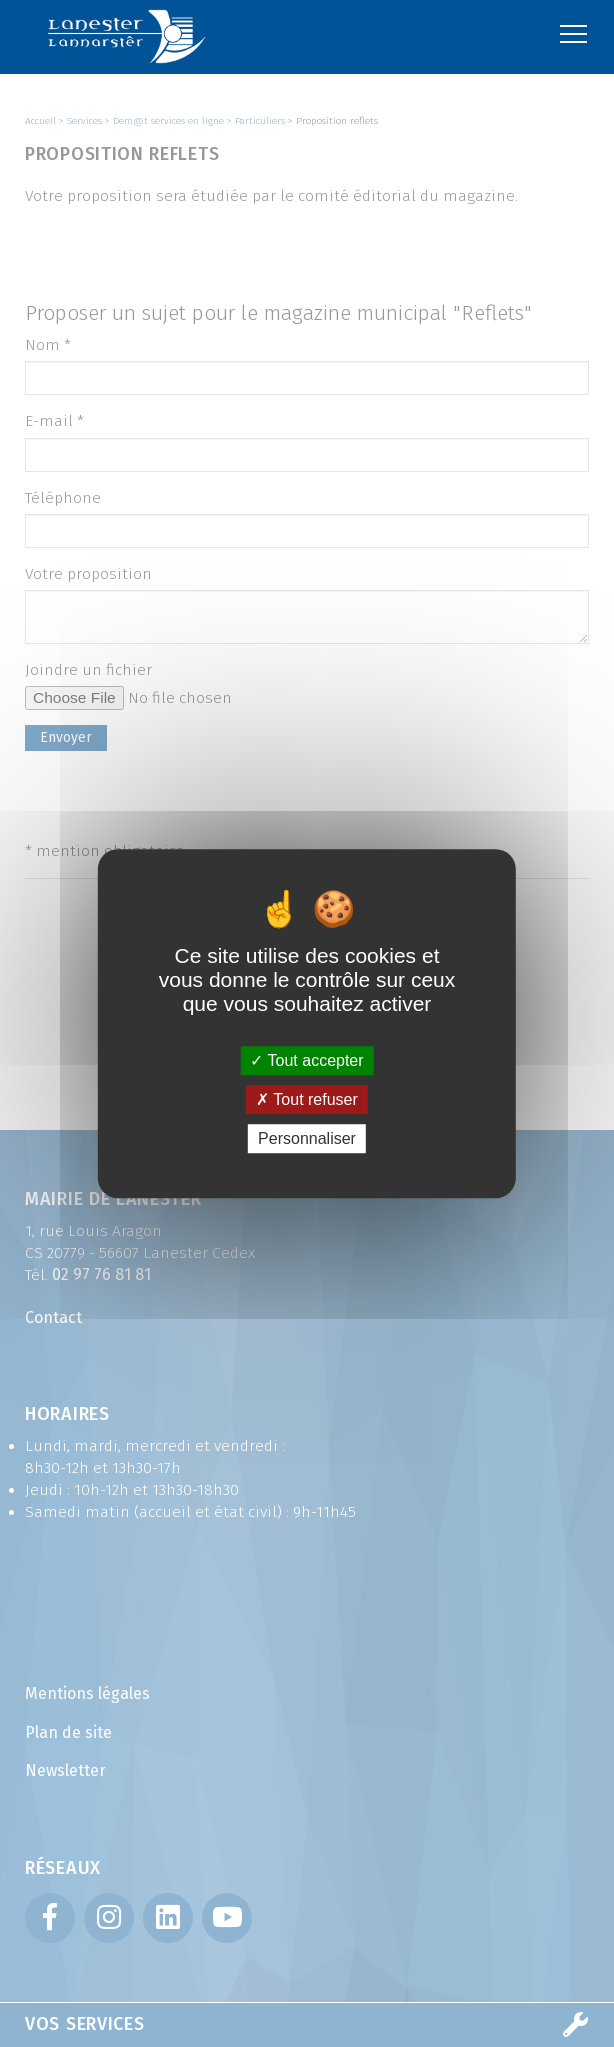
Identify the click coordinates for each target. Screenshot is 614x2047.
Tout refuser (307, 1099)
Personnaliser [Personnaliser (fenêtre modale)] (307, 1138)
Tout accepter (306, 1060)
